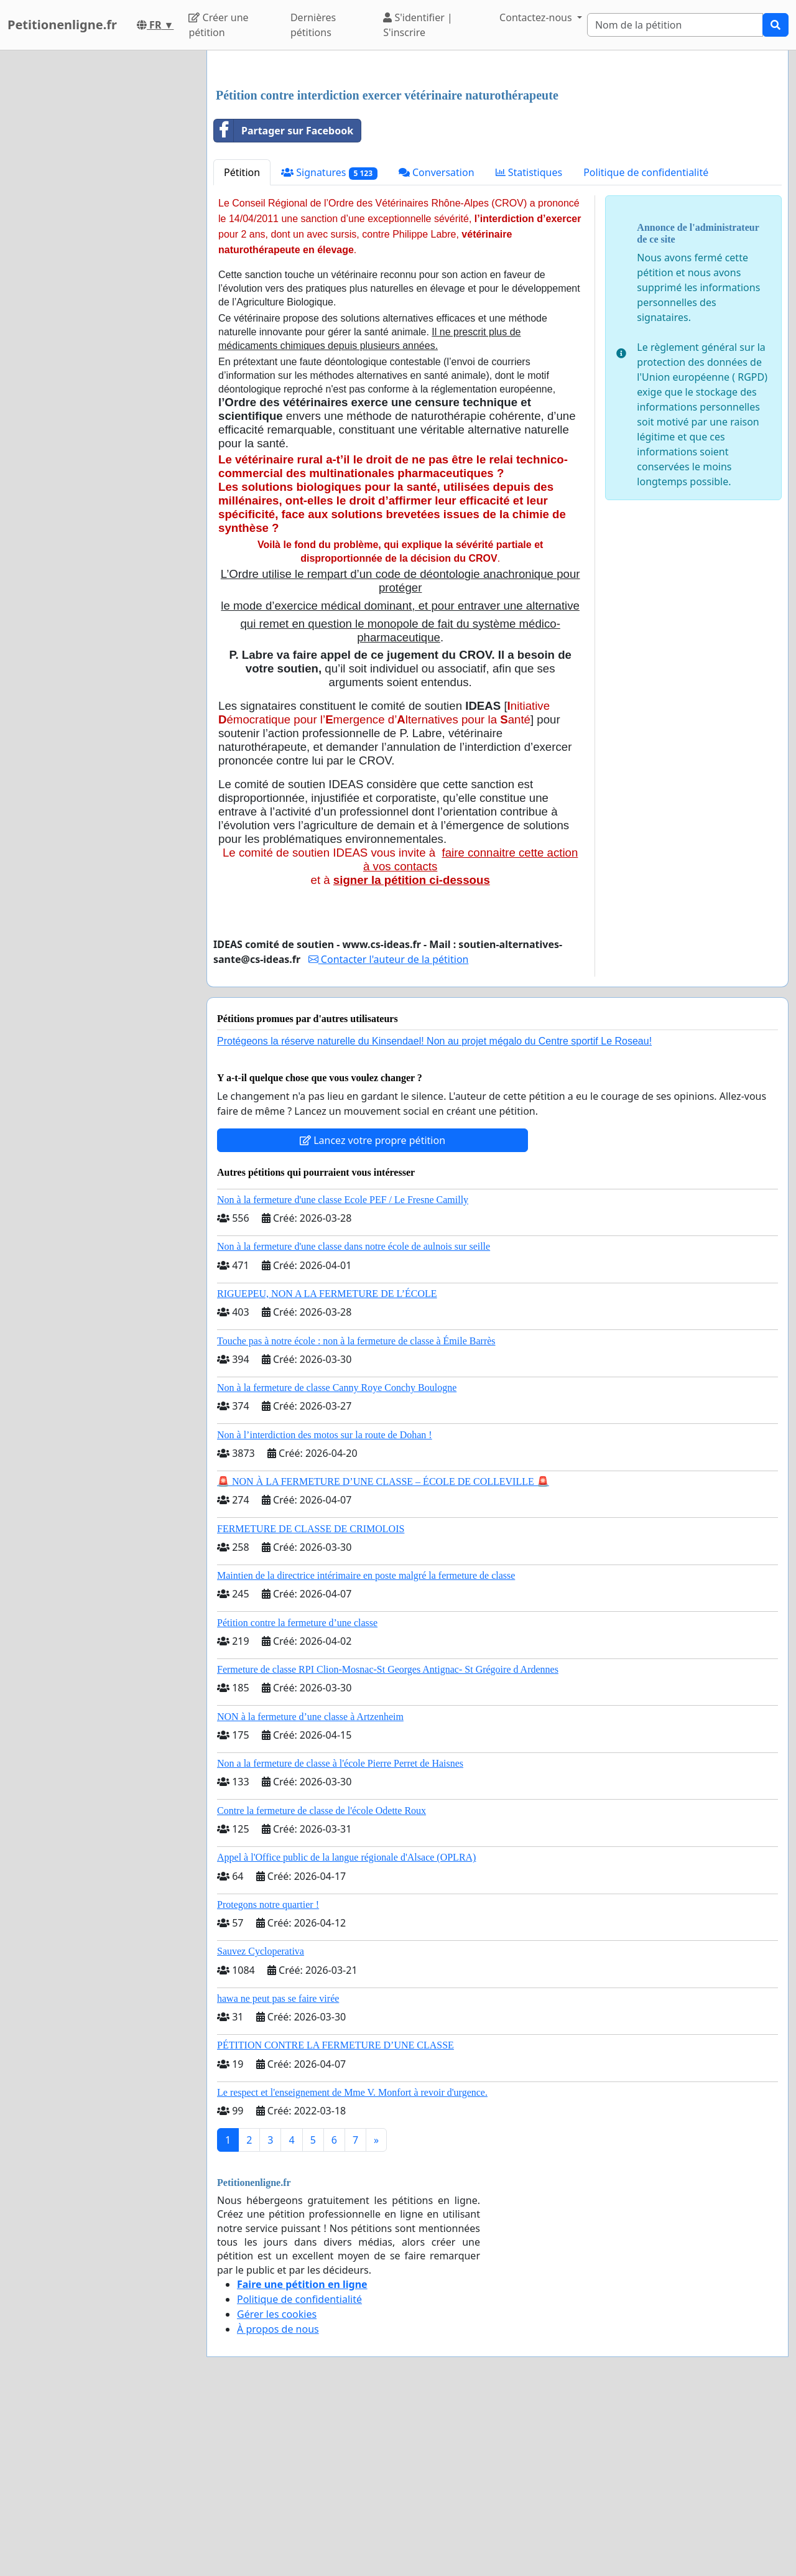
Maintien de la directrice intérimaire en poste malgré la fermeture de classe (366, 1749)
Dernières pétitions (313, 25)
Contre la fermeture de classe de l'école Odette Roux (321, 1984)
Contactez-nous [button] (537, 17)
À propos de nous (278, 2503)
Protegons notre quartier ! (268, 2078)
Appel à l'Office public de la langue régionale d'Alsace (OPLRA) (346, 2031)
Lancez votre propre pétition (372, 1314)
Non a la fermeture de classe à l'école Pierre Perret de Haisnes (340, 1937)
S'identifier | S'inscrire (418, 25)
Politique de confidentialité (645, 346)
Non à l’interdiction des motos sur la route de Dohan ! (324, 1609)
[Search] (675, 25)
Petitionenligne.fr (62, 24)
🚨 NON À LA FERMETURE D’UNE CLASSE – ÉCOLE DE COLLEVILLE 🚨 (383, 1655)
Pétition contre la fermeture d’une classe (297, 1797)
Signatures (329, 347)
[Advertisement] (497, 157)
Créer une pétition (218, 25)
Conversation (436, 346)
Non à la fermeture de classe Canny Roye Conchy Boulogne (336, 1561)
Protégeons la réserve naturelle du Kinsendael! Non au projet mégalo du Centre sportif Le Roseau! (434, 1215)
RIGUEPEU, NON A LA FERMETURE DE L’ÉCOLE (327, 1467)
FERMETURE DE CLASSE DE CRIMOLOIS (310, 1703)
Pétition (242, 346)
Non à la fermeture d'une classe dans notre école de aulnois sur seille (353, 1420)
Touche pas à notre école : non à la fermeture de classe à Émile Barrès (356, 1515)
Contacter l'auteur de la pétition (388, 1133)
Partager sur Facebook (283, 305)
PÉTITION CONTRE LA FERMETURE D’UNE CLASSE (335, 2219)
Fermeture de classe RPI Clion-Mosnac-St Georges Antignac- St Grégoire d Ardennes (387, 1843)
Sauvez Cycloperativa (260, 2125)
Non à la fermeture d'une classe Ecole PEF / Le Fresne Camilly (342, 1374)
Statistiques (529, 346)
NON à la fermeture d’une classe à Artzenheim (310, 1891)
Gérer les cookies (277, 2488)
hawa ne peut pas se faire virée (278, 2172)
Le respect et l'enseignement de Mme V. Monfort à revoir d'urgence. (352, 2266)
